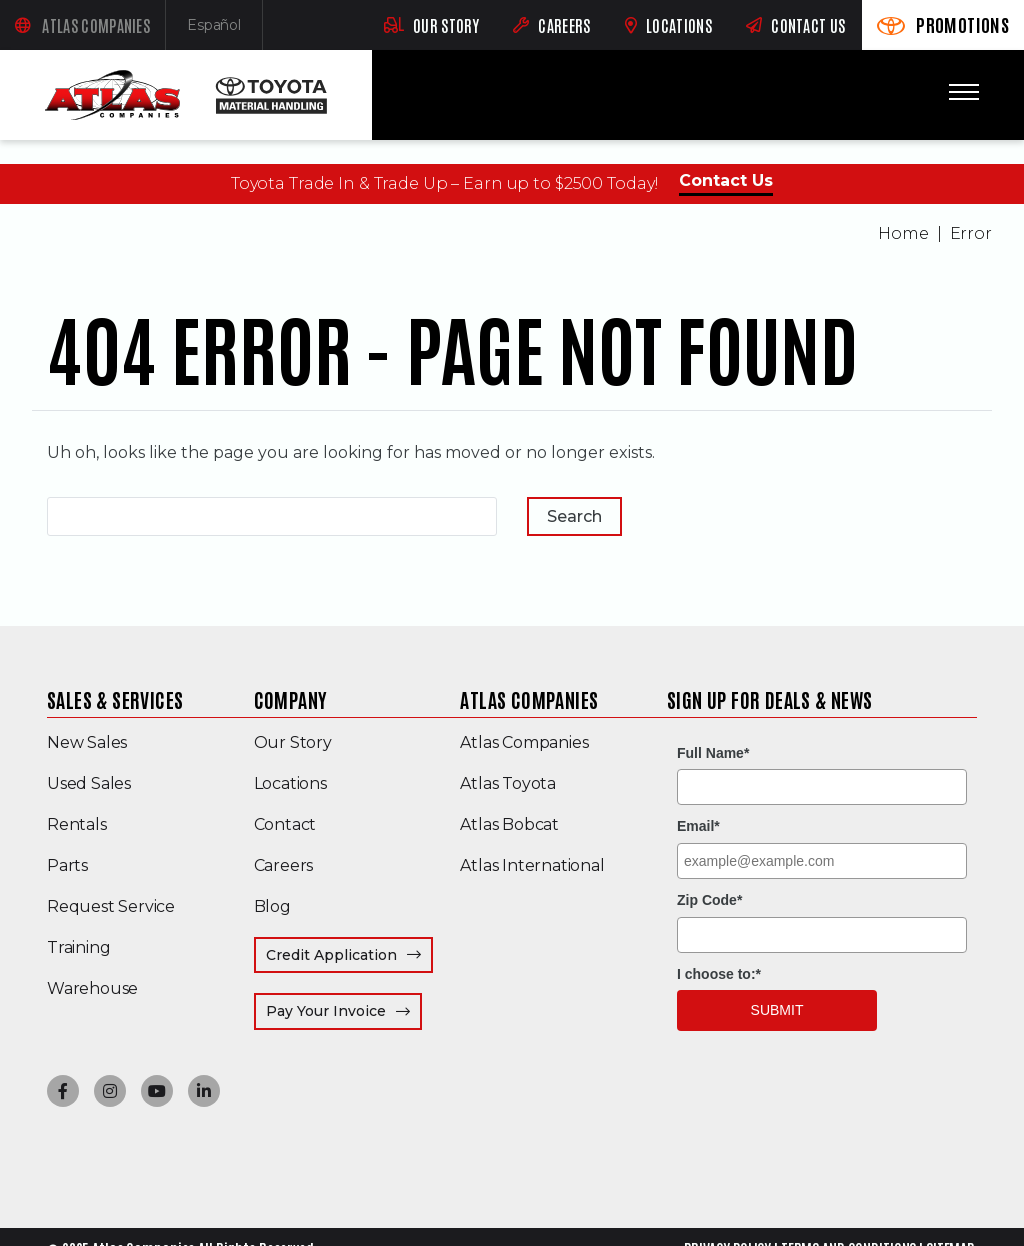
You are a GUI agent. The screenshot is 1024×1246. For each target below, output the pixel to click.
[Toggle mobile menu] (964, 92)
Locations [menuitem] (290, 783)
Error (971, 233)
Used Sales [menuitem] (89, 783)
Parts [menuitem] (67, 865)
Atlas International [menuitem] (532, 865)
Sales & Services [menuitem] (115, 699)
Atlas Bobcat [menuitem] (509, 824)
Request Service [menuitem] (111, 906)
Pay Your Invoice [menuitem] (344, 1010)
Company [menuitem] (291, 699)
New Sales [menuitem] (87, 742)
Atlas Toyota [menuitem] (508, 783)
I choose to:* (719, 974)
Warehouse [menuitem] (92, 988)
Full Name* (713, 753)
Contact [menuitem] (285, 824)
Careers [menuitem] (284, 865)
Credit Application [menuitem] (331, 955)
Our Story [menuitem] (293, 742)
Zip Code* (709, 900)
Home (903, 233)
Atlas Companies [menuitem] (529, 699)
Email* (698, 826)
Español (225, 29)
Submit (777, 1010)
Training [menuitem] (78, 947)
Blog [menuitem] (272, 906)
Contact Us (726, 181)
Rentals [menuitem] (77, 824)
